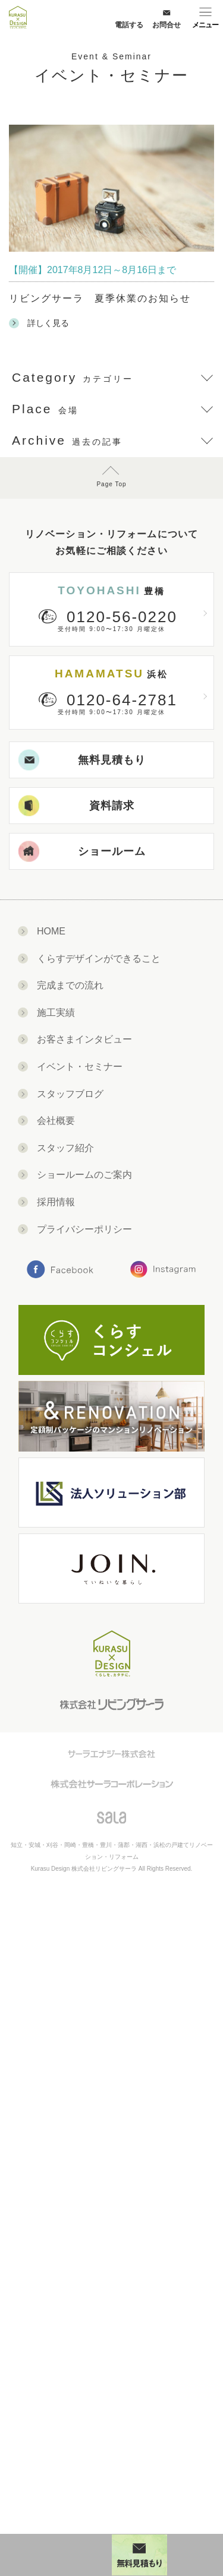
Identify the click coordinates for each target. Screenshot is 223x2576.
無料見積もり (82, 760)
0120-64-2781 (122, 700)
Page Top (111, 484)
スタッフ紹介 (65, 1148)
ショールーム (82, 851)
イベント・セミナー (80, 1067)
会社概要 (56, 1121)
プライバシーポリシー (84, 1229)
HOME (51, 931)
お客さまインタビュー (84, 1039)
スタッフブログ (70, 1094)
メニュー (205, 25)
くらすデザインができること (99, 958)
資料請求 (76, 806)
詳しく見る (39, 323)
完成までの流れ (70, 985)
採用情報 (56, 1202)
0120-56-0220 (122, 617)
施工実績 (56, 1012)
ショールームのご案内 (84, 1175)
